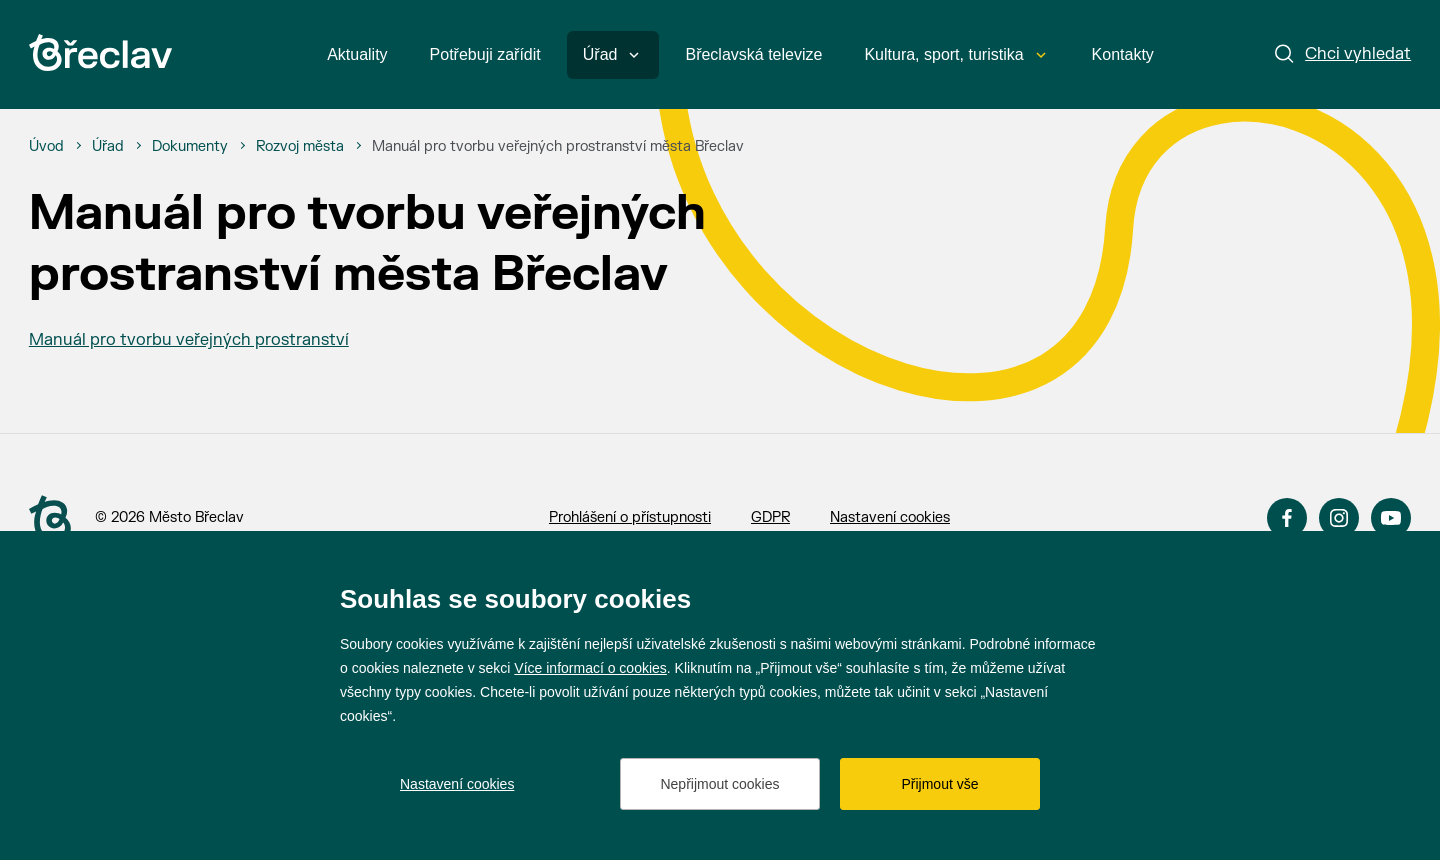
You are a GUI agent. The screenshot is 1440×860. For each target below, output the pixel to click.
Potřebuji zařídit (485, 54)
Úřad (611, 54)
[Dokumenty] (190, 147)
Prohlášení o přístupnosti (630, 517)
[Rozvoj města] (300, 147)
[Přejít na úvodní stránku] (100, 52)
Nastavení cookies (890, 517)
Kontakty (1123, 54)
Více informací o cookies (590, 668)
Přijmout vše (939, 784)
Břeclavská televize (753, 54)
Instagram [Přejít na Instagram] (1339, 518)
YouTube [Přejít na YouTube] (1391, 518)
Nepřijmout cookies (719, 784)
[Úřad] (108, 147)
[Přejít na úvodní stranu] (50, 519)
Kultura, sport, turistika (954, 54)
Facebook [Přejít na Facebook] (1287, 518)
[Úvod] (46, 147)
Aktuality (357, 54)
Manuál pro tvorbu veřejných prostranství (189, 340)
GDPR (770, 517)
